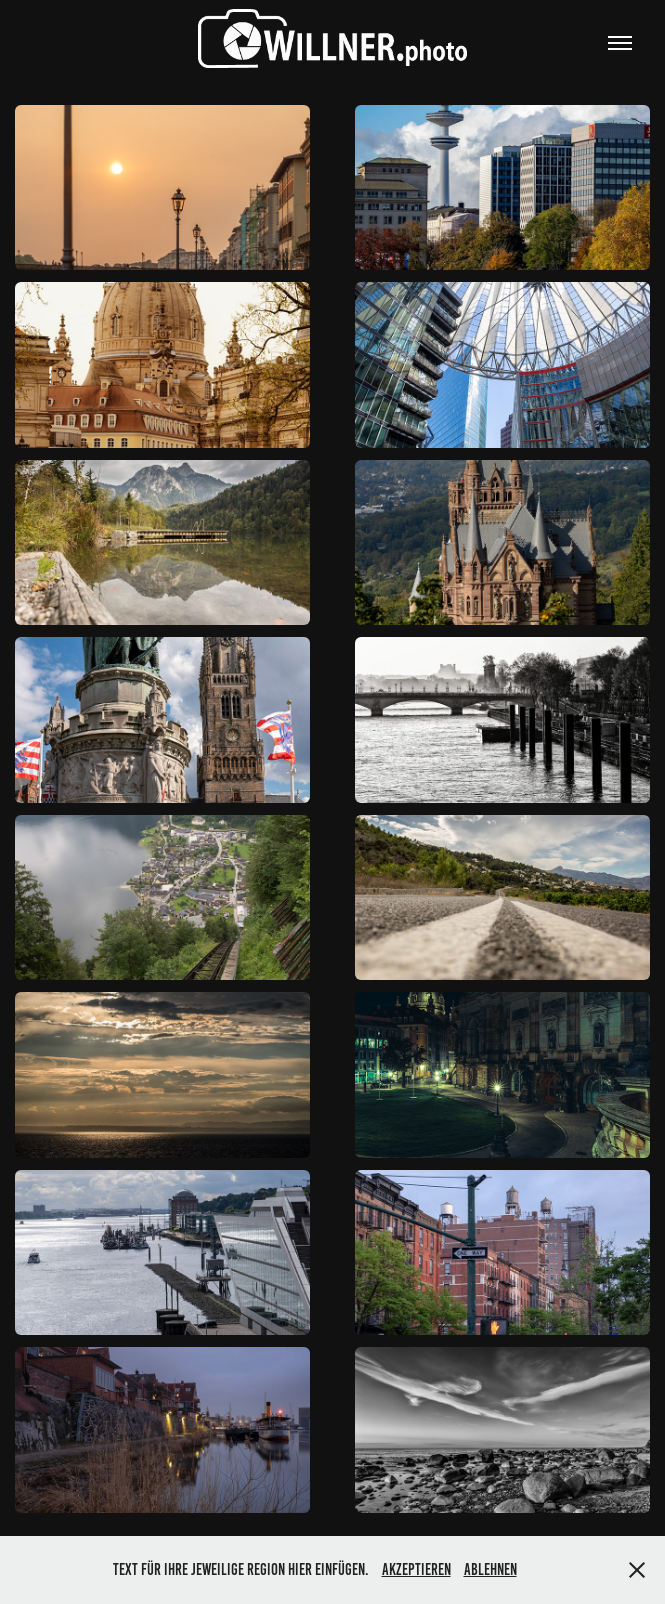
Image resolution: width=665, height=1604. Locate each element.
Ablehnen (490, 1569)
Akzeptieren (416, 1569)
